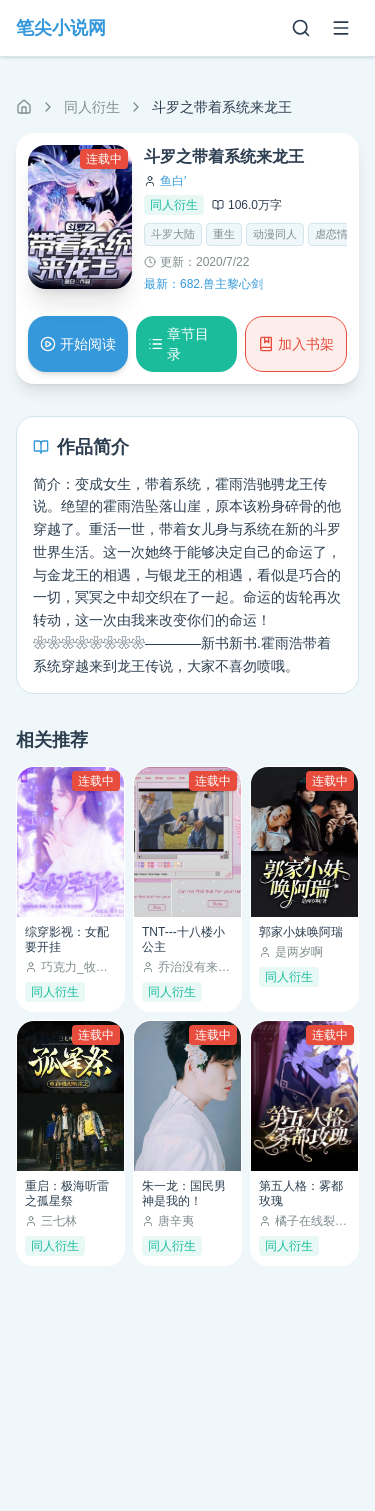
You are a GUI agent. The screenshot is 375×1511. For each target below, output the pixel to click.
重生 (224, 234)
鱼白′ (173, 181)
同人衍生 (92, 107)
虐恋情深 (337, 234)
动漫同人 (275, 234)
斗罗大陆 (173, 234)
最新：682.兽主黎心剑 (203, 284)
